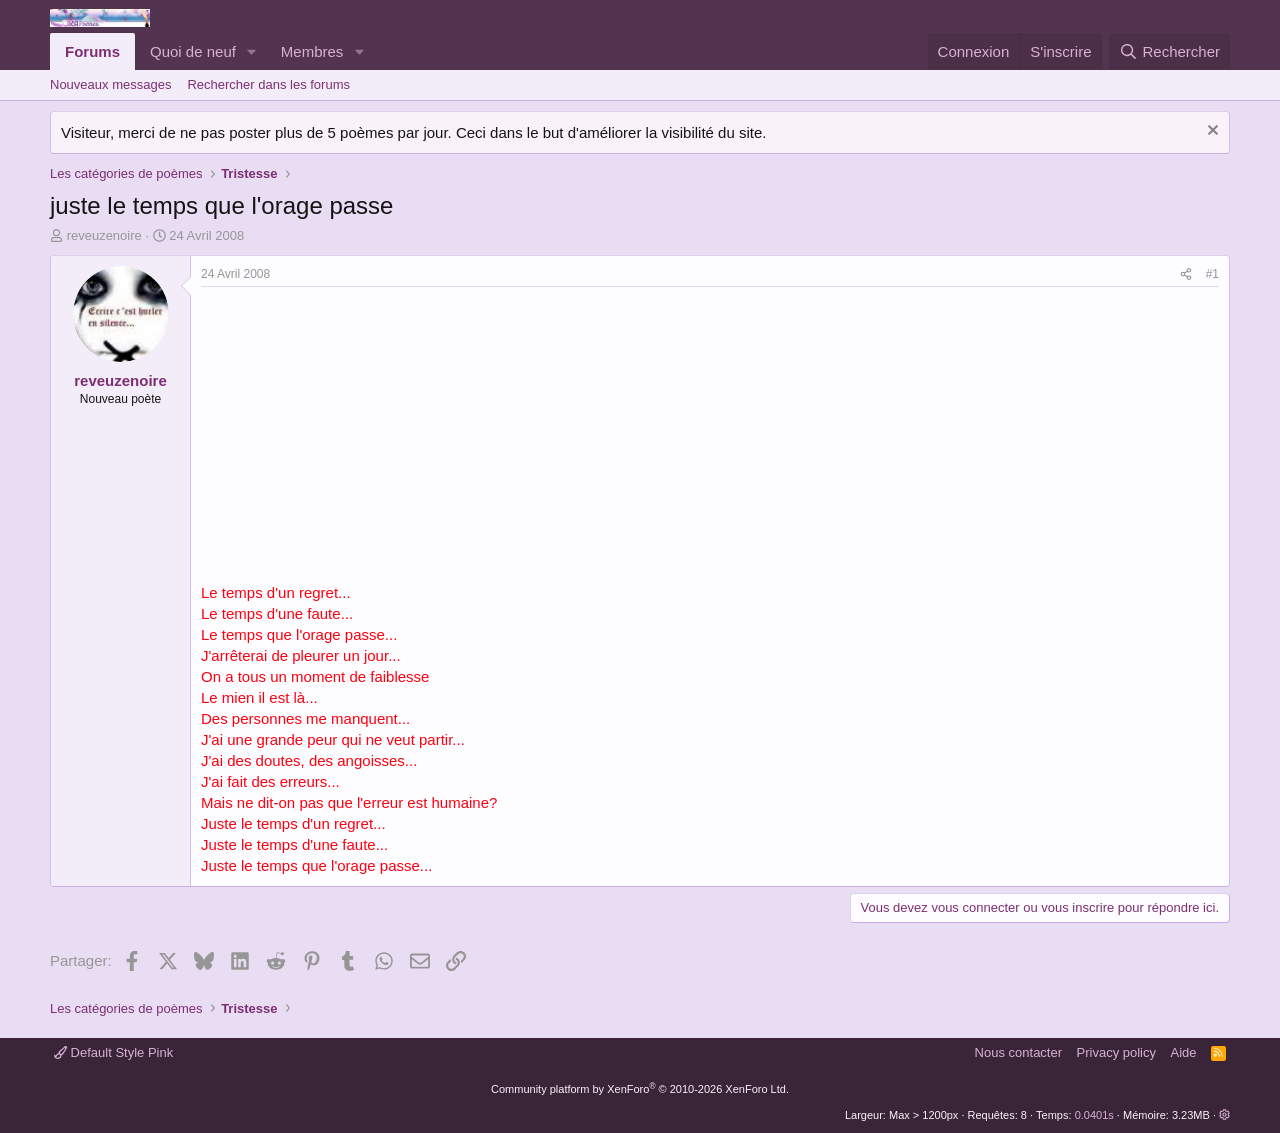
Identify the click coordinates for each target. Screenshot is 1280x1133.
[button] (252, 51)
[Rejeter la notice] (1210, 132)
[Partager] (1186, 274)
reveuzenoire (104, 235)
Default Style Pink (113, 1052)
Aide (1184, 1052)
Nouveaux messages (110, 84)
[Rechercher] (1169, 51)
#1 (1212, 274)
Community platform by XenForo (640, 1089)
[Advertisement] (369, 437)
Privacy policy (1116, 1052)
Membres (312, 51)
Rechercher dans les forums (268, 84)
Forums (92, 51)
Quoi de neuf (193, 51)
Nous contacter (1018, 1052)
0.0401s (1094, 1115)
